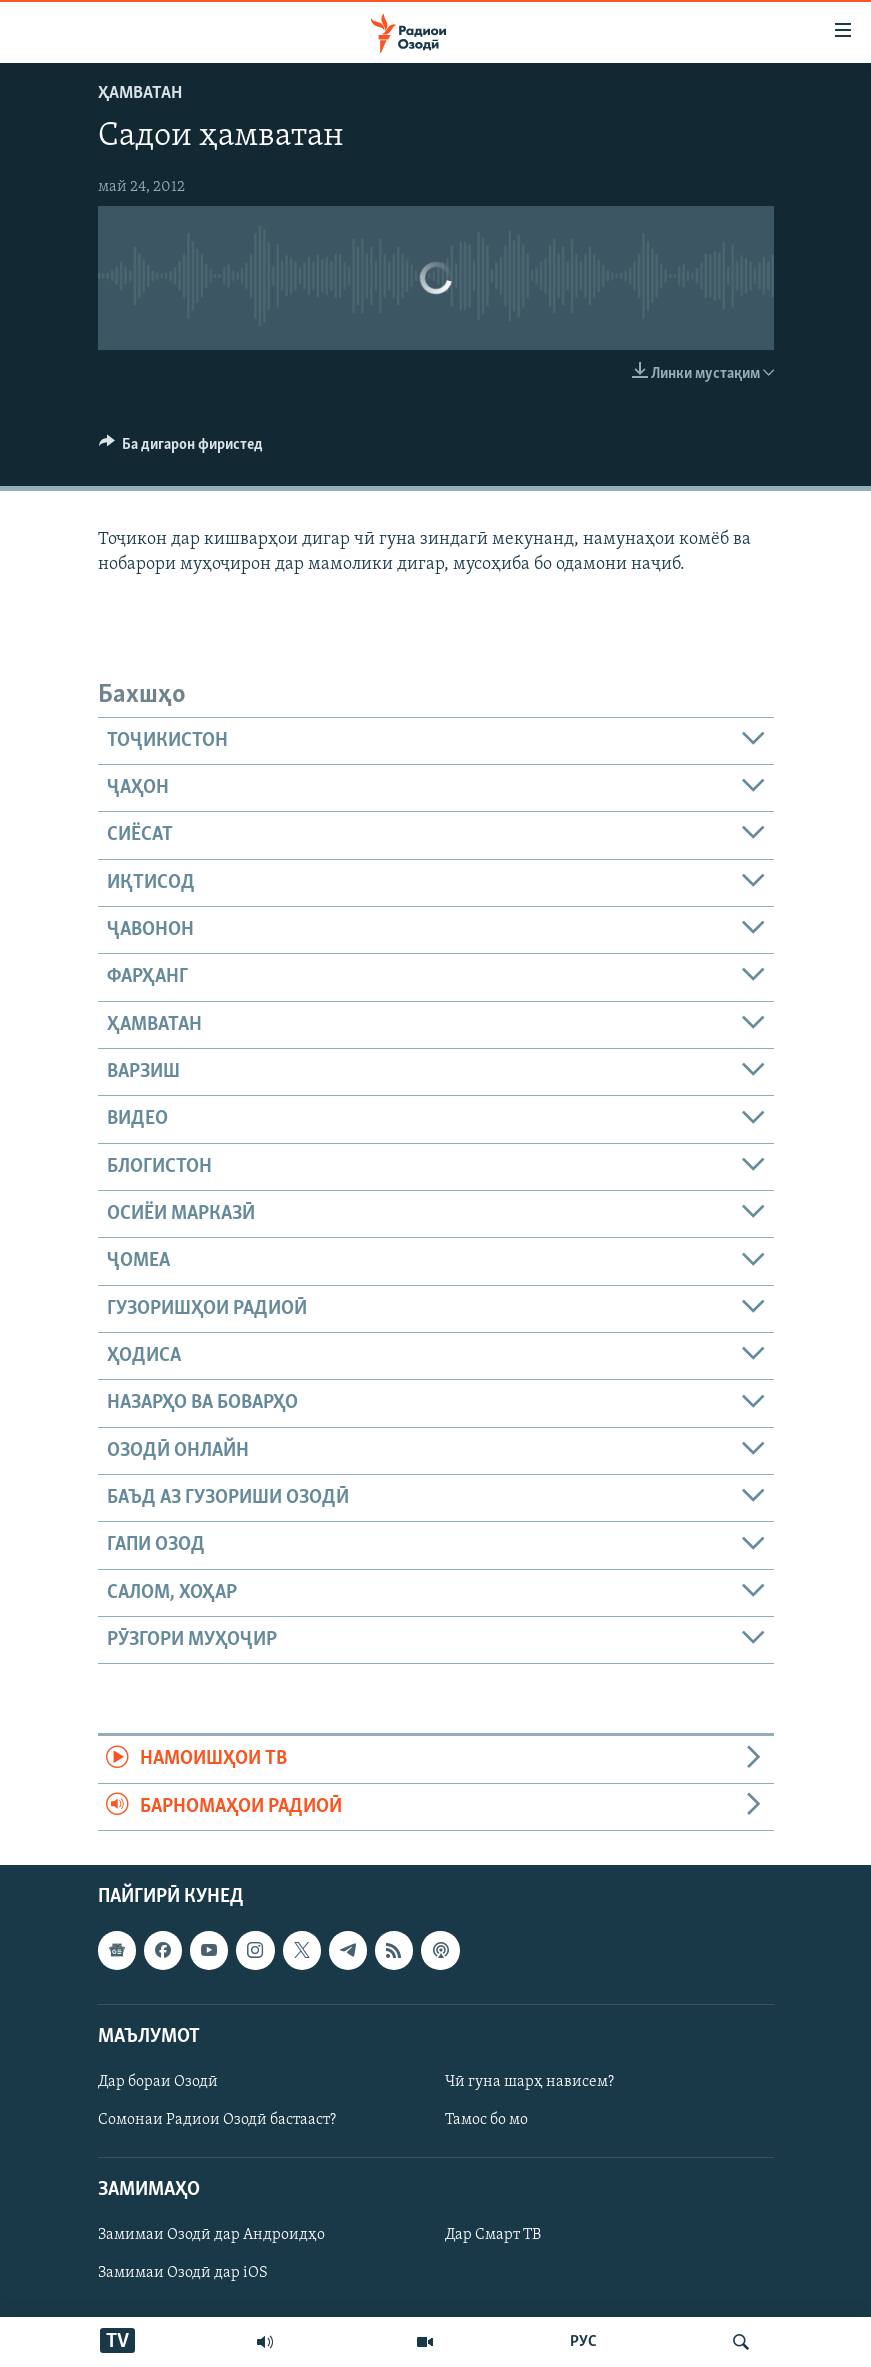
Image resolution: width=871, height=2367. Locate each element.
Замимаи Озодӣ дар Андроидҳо (211, 2236)
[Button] (181, 449)
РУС (583, 2342)
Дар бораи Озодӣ (158, 2082)
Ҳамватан (140, 93)
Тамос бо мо (486, 2120)
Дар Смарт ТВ (493, 2236)
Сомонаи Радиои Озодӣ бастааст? (217, 2120)
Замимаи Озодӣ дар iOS (183, 2274)
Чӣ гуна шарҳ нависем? (529, 2082)
